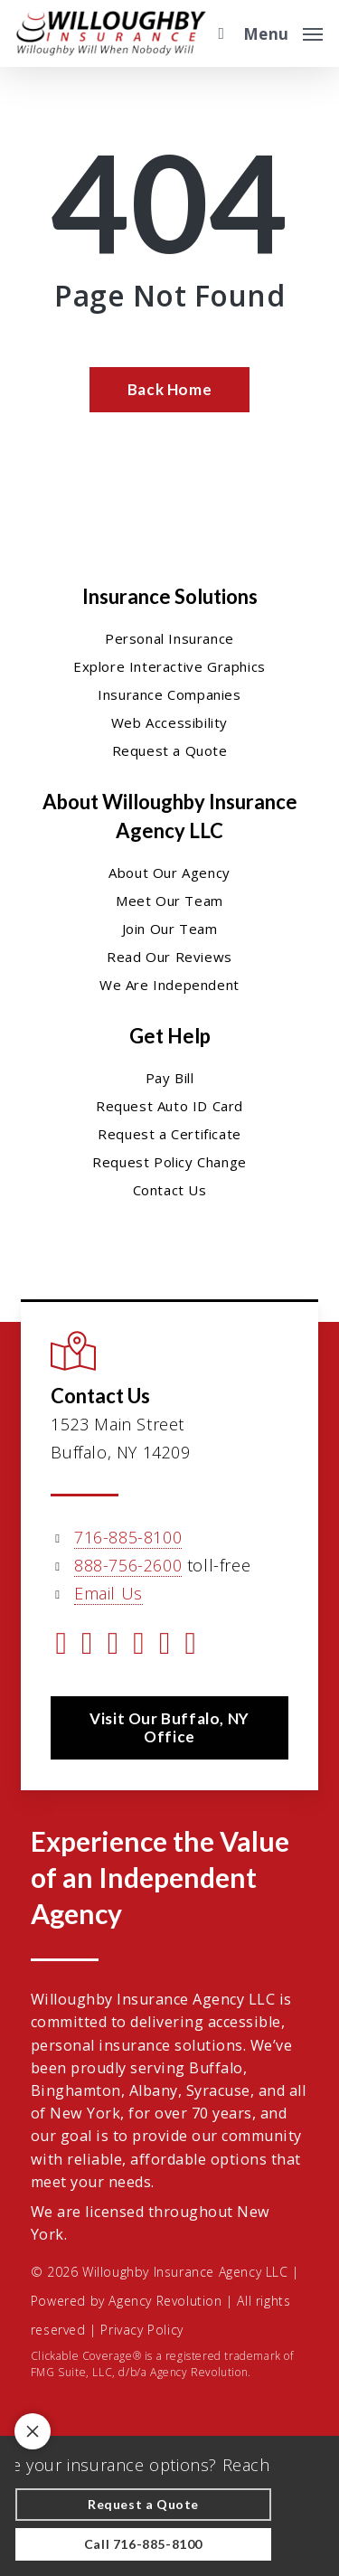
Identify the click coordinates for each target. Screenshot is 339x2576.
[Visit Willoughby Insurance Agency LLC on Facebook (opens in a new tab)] (87, 1645)
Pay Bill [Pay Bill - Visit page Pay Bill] (170, 1078)
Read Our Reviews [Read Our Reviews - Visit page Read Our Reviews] (169, 957)
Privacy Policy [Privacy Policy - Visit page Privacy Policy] (141, 2329)
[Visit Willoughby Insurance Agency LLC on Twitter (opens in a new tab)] (61, 1645)
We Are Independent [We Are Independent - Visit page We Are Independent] (169, 985)
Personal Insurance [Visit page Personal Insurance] (169, 638)
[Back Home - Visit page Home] (169, 389)
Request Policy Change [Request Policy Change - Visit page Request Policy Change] (169, 1162)
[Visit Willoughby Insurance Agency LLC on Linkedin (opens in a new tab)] (113, 1645)
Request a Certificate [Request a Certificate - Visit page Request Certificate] (169, 1134)
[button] (283, 31)
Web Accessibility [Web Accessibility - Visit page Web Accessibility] (169, 722)
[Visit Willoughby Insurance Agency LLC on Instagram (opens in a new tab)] (165, 1645)
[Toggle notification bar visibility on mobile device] (32, 2431)
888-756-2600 (128, 1565)
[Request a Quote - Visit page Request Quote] (143, 2504)
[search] (217, 33)
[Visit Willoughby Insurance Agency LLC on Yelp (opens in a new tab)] (191, 1645)
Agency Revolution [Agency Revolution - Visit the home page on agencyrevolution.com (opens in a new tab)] (164, 2300)
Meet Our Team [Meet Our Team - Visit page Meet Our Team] (169, 901)
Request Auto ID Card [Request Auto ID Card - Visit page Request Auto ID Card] (169, 1106)
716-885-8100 (128, 1537)
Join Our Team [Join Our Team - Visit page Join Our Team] (170, 929)
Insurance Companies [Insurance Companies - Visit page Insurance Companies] (169, 694)
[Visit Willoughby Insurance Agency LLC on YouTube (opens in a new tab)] (138, 1645)
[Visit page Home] (111, 33)
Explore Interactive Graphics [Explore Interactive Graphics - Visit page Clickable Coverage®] (169, 666)
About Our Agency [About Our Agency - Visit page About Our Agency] (169, 872)
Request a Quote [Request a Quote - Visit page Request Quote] (170, 750)
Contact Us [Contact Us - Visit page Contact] (170, 1190)
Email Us (108, 1593)
